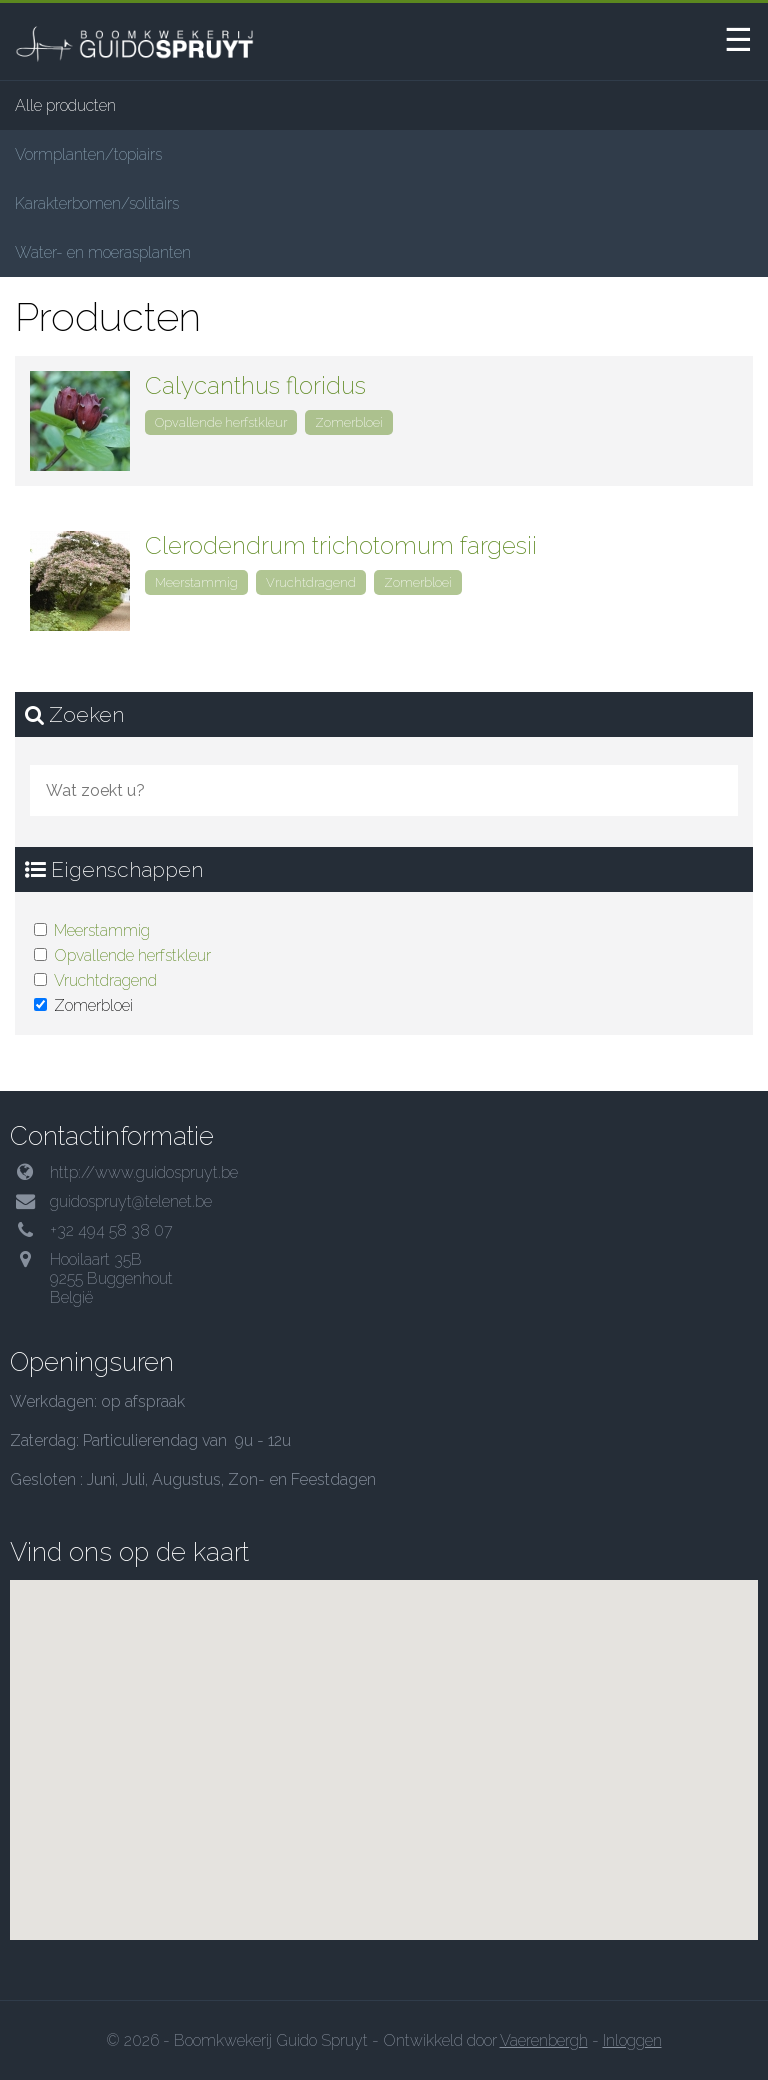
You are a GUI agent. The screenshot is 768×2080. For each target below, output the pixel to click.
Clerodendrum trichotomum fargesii (341, 545)
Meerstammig (102, 930)
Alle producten (65, 105)
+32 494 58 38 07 (111, 1230)
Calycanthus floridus (255, 385)
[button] (384, 1756)
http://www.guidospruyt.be (144, 1172)
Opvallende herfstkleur (132, 955)
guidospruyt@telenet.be (131, 1201)
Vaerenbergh (544, 2040)
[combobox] (384, 790)
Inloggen (632, 2040)
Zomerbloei (349, 422)
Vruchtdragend (105, 980)
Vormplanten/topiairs (88, 154)
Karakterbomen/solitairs (97, 203)
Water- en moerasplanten (103, 252)
